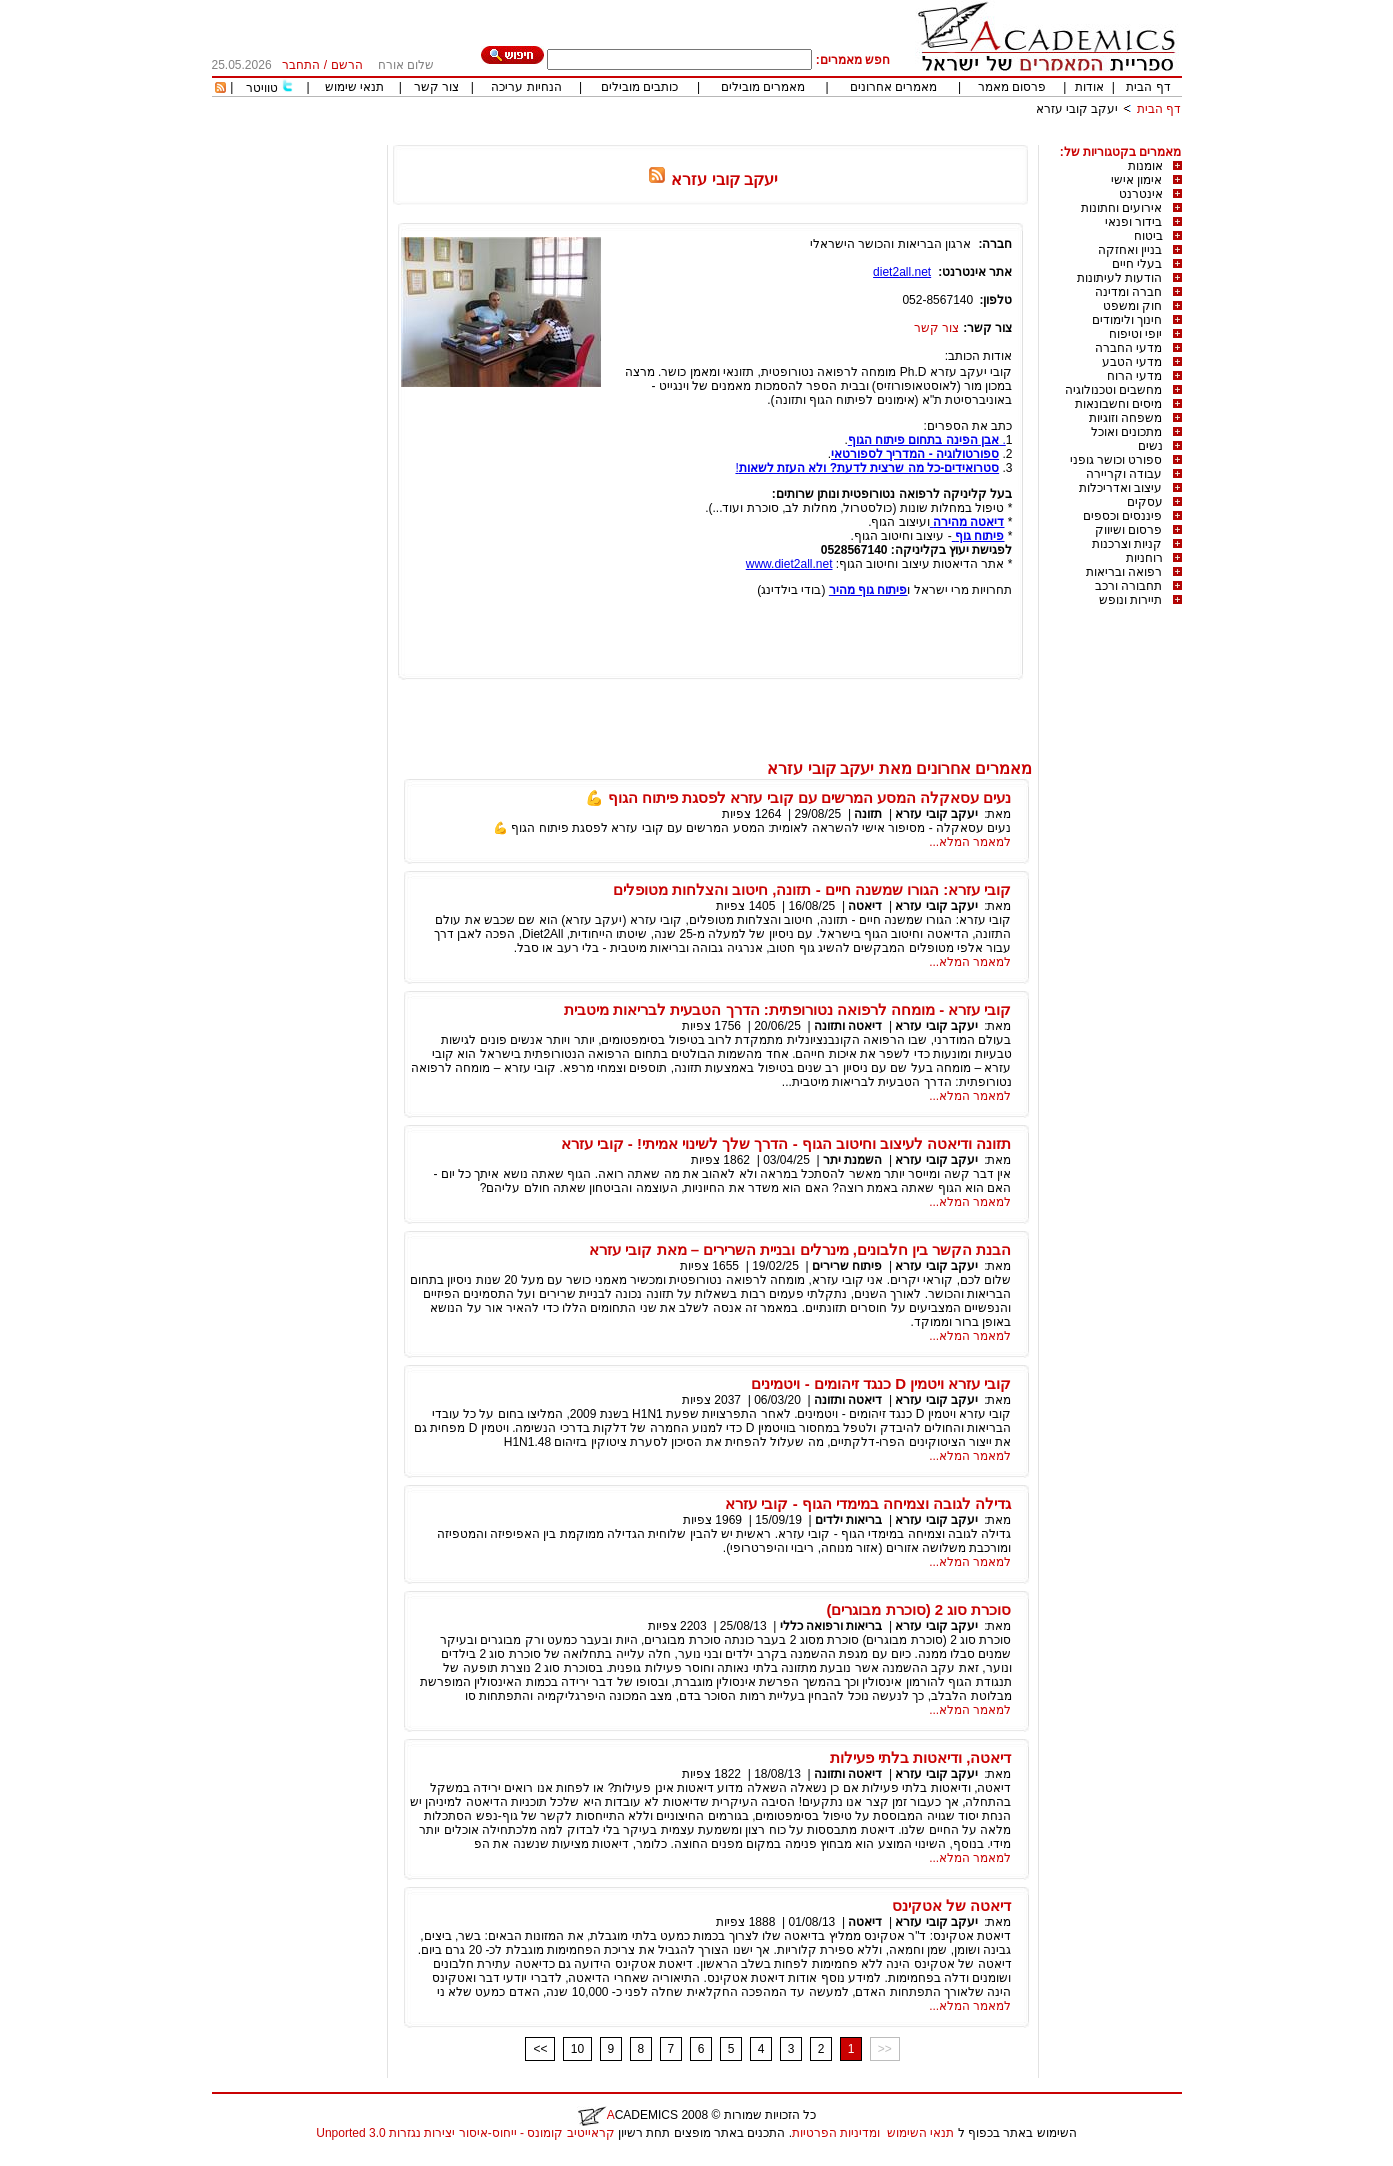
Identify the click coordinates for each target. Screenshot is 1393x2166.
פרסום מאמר (1012, 87)
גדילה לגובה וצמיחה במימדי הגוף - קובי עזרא (868, 1503)
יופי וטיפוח (1135, 334)
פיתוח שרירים (846, 1266)
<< (540, 2049)
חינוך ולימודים (1127, 320)
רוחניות (1144, 558)
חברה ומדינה (1128, 292)
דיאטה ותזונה (848, 1026)
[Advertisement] (818, 137)
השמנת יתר (852, 1160)
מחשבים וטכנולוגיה (1113, 390)
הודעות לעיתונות (1119, 278)
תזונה (868, 814)
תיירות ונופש (1130, 600)
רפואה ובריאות (1124, 572)
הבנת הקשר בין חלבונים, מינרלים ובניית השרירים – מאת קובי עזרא (800, 1249)
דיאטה (865, 906)
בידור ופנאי (1133, 222)
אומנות (1145, 166)
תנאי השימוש (920, 2133)
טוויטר (262, 88)
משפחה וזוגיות (1125, 418)
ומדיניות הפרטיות (836, 2133)
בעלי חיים (1137, 264)
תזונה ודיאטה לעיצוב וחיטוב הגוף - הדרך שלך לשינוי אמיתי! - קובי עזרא (786, 1143)
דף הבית (1148, 87)
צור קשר (436, 87)
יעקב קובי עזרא (1077, 109)
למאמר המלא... (970, 842)
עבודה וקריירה (1124, 474)
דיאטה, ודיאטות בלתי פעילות (921, 1757)
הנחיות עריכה (526, 87)
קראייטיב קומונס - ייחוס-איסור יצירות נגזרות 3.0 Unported (465, 2133)
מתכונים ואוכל (1126, 432)
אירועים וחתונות (1121, 208)
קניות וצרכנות (1127, 544)
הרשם (347, 65)
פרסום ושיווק (1128, 530)
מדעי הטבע (1132, 362)
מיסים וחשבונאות (1118, 404)
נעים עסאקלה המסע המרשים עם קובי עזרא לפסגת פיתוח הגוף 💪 (798, 797)
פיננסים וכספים (1122, 516)
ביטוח (1148, 236)
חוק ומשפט (1132, 306)
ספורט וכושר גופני (1116, 460)
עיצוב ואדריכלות (1120, 488)
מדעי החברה (1128, 348)
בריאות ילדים (848, 1520)
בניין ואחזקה (1130, 250)
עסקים (1145, 502)
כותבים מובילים (639, 87)
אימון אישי (1136, 180)
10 (577, 2049)
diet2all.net (902, 272)
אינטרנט (1141, 194)
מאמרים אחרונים (893, 87)
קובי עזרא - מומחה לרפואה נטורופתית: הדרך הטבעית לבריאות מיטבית (788, 1009)
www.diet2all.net (789, 564)
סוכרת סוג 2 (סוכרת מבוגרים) (918, 1609)
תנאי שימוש (354, 87)
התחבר (301, 65)
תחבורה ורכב (1128, 586)
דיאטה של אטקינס (951, 1905)
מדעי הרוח (1134, 376)
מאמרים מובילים (763, 87)
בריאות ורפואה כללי (831, 1626)
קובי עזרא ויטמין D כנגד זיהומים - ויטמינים (881, 1383)
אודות (1089, 87)
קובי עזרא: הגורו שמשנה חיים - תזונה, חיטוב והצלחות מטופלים (812, 889)
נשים (1150, 446)
